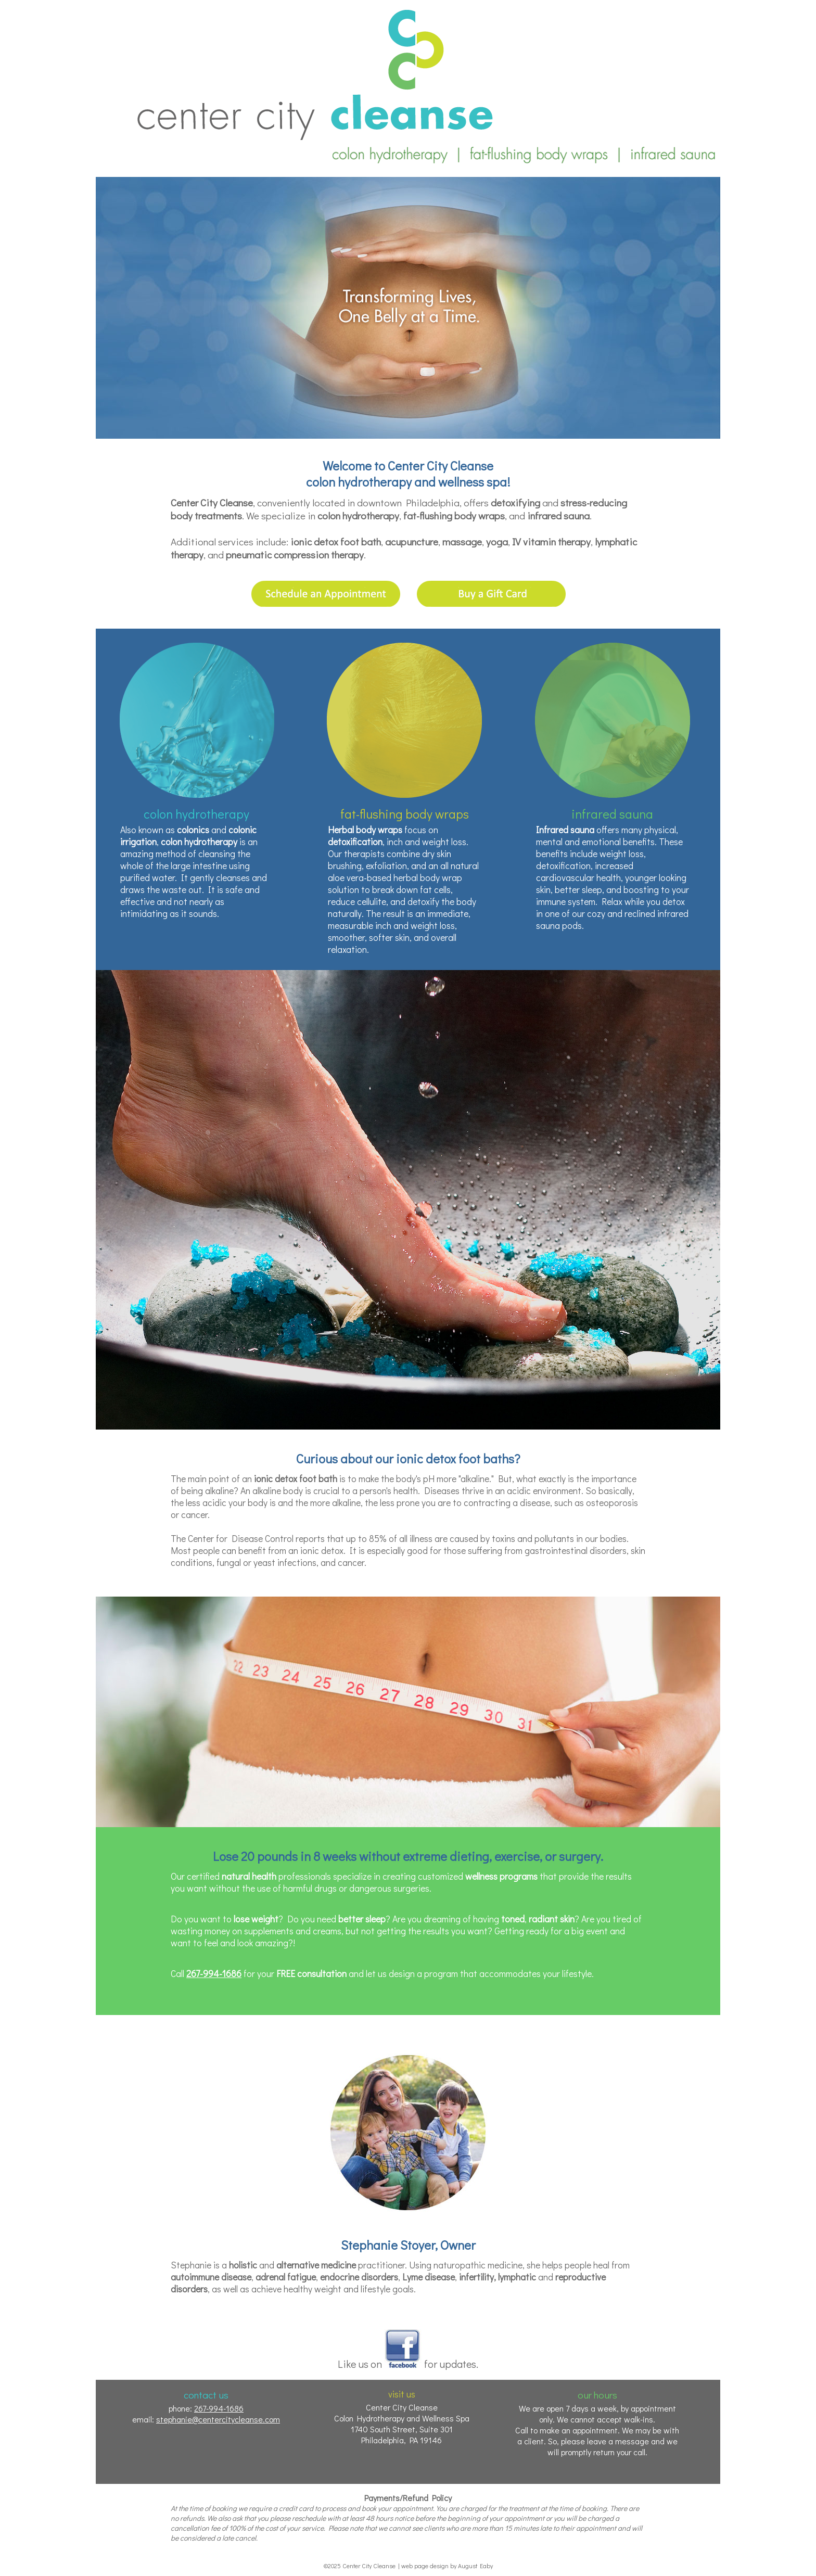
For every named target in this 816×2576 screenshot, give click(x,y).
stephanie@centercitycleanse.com (218, 2419)
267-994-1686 (213, 1974)
